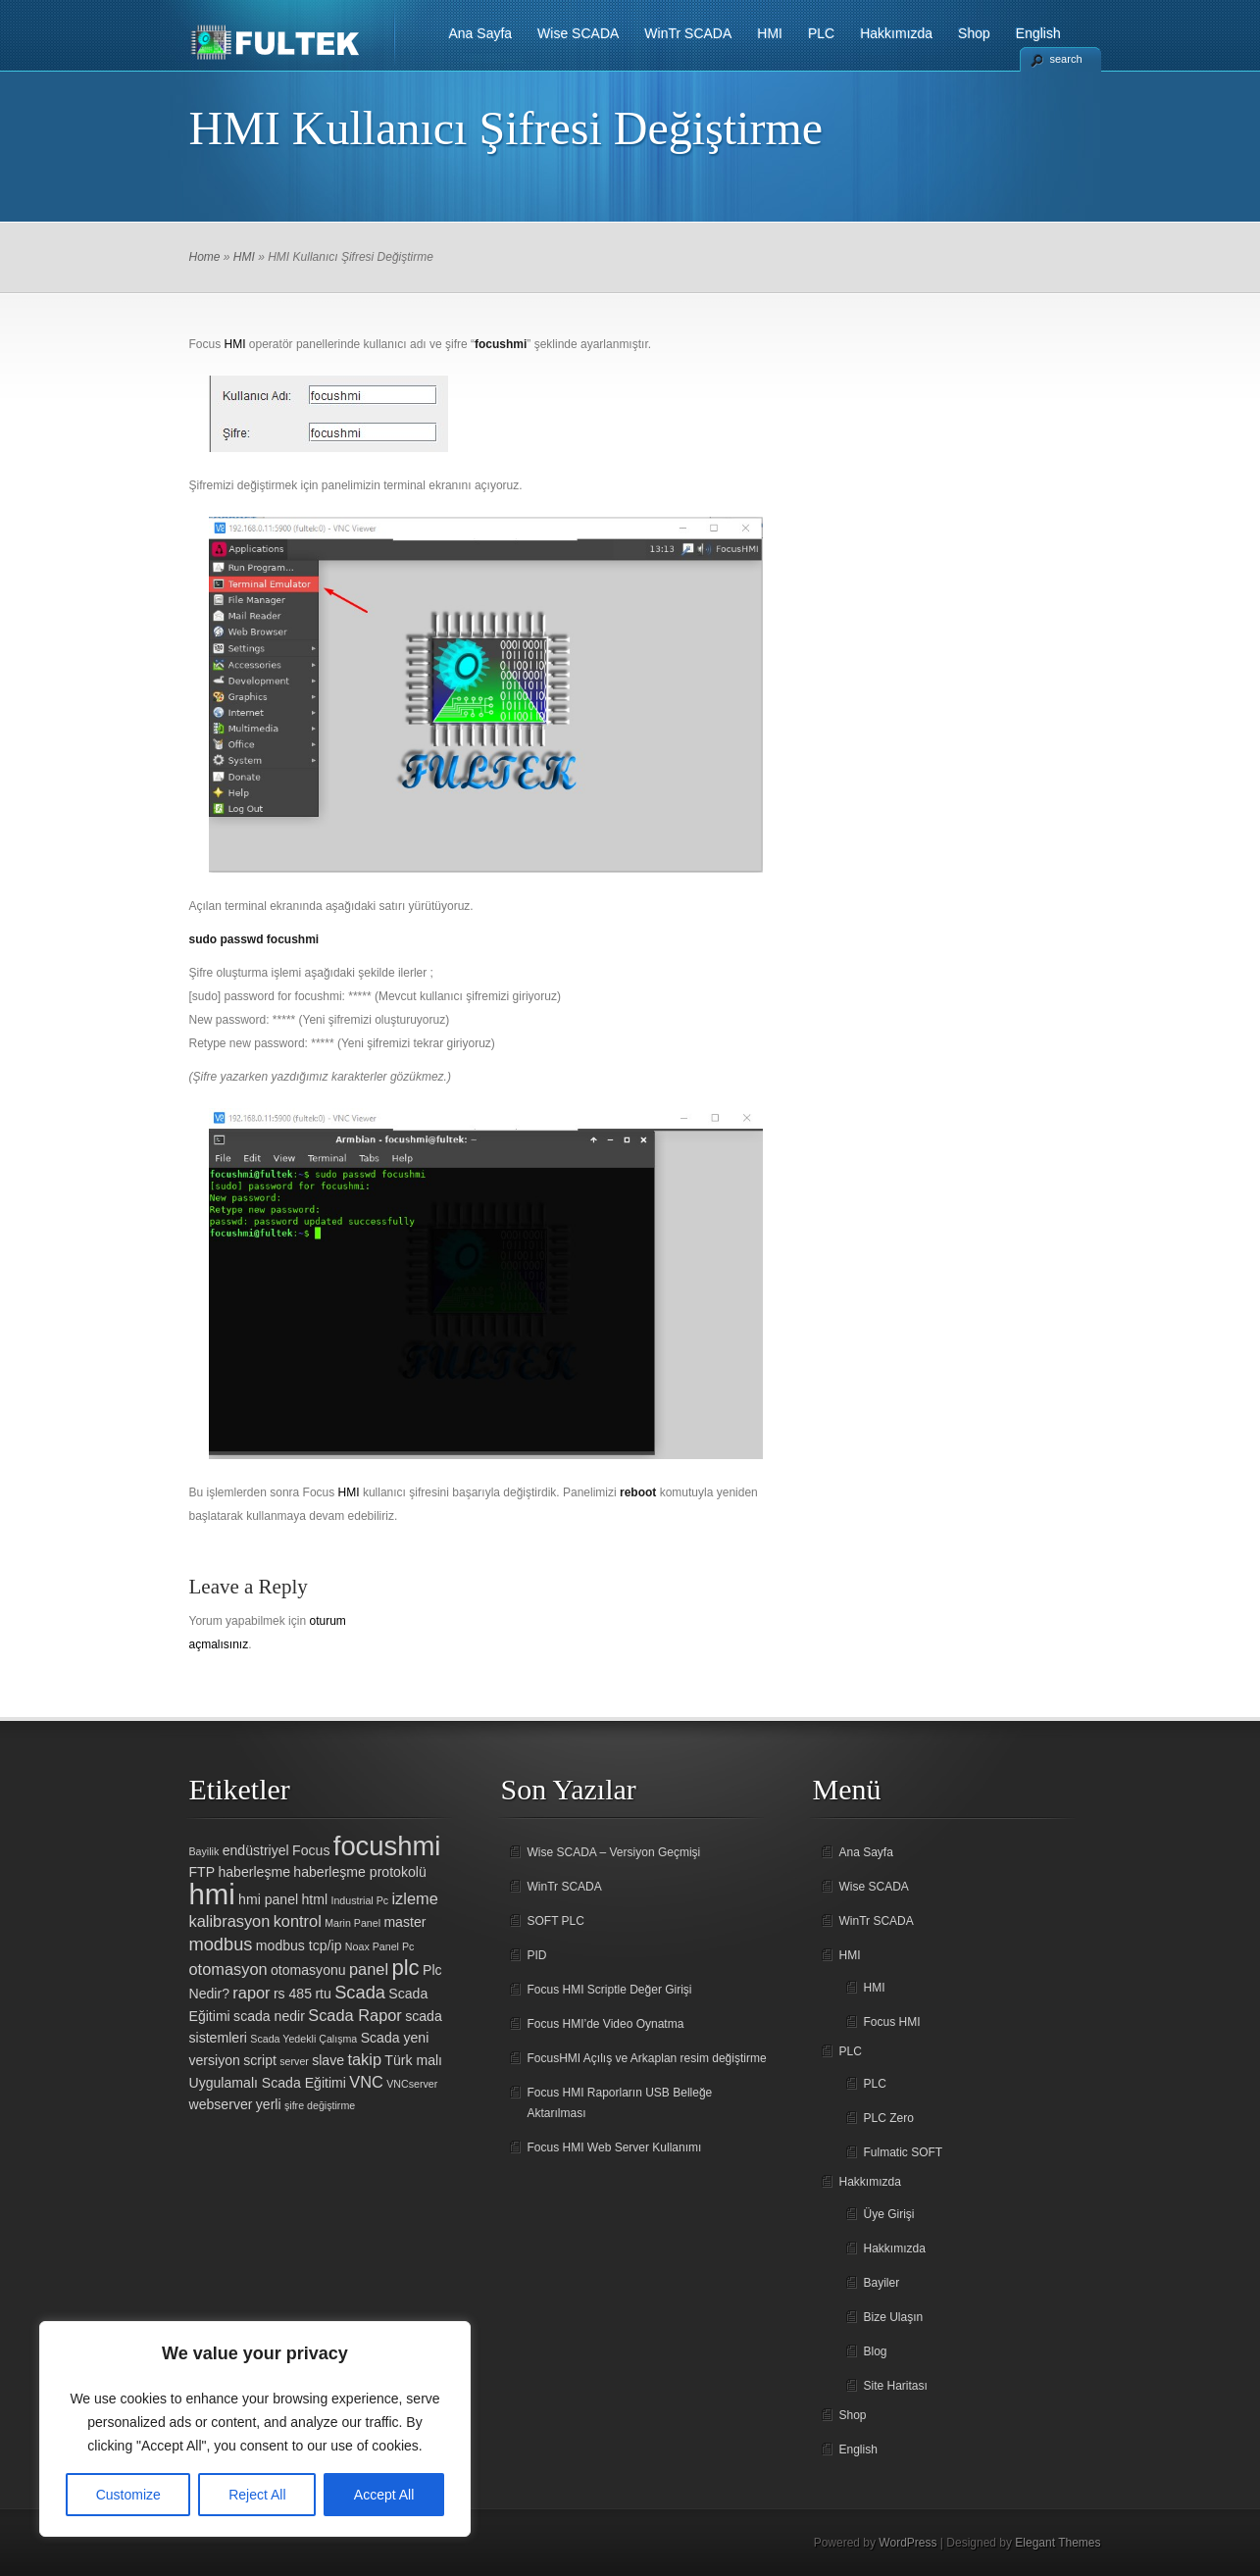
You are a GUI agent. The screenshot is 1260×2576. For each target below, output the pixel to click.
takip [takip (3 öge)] (364, 2059)
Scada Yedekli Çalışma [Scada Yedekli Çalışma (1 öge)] (303, 2039)
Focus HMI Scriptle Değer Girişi (610, 1989)
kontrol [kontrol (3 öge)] (298, 1921)
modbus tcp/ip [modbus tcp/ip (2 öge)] (299, 1945)
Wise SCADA (578, 33)
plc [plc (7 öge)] (405, 1967)
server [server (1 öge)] (294, 2061)
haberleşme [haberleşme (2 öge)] (254, 1872)
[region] (255, 2429)
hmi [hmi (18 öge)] (212, 1894)
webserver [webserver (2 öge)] (221, 2104)
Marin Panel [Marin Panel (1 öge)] (352, 1923)
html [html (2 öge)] (315, 1899)
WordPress (907, 2543)
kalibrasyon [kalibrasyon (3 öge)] (230, 1921)
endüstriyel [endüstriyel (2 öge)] (256, 1850)
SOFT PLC (556, 1921)
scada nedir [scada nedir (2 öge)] (269, 2016)
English (1038, 33)
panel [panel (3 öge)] (368, 1969)
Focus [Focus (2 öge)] (310, 1850)
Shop (974, 33)
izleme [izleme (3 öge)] (414, 1898)
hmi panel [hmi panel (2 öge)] (268, 1899)
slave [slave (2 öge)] (328, 2060)
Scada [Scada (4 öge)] (359, 1992)
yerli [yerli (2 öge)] (268, 2104)
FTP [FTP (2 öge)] (202, 1872)
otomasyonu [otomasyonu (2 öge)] (308, 1970)
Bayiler (882, 2283)
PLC (821, 33)
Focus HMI (892, 2022)
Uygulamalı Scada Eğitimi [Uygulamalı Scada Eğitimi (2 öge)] (267, 2083)
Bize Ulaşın (894, 2317)
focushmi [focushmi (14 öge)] (387, 1846)
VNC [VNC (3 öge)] (366, 2082)
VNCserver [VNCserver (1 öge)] (411, 2084)
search (1066, 59)
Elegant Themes (1057, 2543)
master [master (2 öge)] (404, 1922)
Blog (875, 2351)
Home (205, 257)
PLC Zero (889, 2118)
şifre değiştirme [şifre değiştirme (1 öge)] (319, 2105)
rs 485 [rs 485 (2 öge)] (293, 1993)
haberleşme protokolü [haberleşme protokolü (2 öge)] (359, 1872)
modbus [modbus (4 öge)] (221, 1944)
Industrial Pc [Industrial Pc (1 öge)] (359, 1900)
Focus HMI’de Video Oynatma (606, 2024)
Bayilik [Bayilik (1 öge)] (204, 1851)
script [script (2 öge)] (260, 2060)
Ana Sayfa (481, 33)
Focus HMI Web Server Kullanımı (615, 2147)
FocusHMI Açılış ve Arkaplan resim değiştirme (647, 2058)
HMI (769, 33)
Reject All (256, 2494)
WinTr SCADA (687, 33)
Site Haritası (896, 2386)
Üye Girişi (889, 2214)
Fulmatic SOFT (903, 2152)
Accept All (384, 2494)
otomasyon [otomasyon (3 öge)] (228, 1969)
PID (537, 1955)
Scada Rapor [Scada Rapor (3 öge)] (355, 2015)
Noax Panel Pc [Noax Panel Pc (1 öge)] (380, 1946)
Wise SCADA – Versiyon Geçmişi (614, 1852)
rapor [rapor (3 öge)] (251, 1992)
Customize (128, 2494)
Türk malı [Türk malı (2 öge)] (413, 2060)
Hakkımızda (896, 33)
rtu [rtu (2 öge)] (322, 1993)
